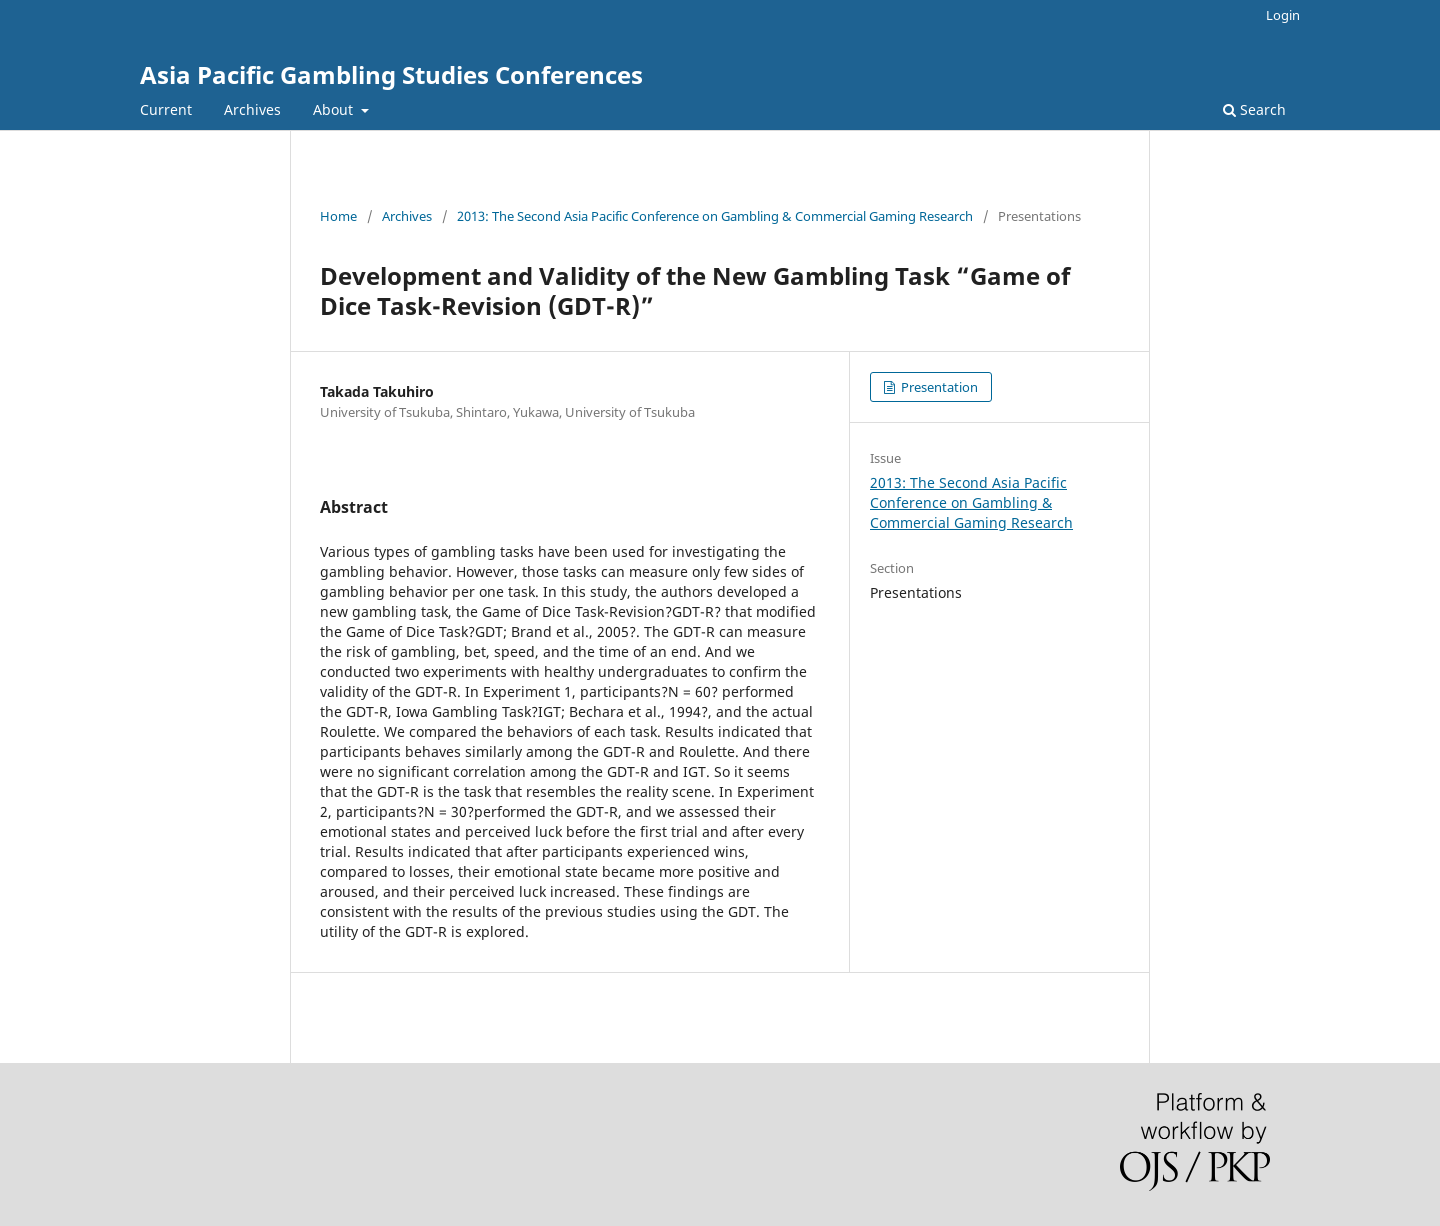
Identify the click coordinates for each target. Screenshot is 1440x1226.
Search (1254, 109)
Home (338, 216)
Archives (252, 109)
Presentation (938, 387)
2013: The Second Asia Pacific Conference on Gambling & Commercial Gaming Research (715, 216)
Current (166, 109)
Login (1283, 15)
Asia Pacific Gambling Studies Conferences (391, 74)
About (335, 109)
